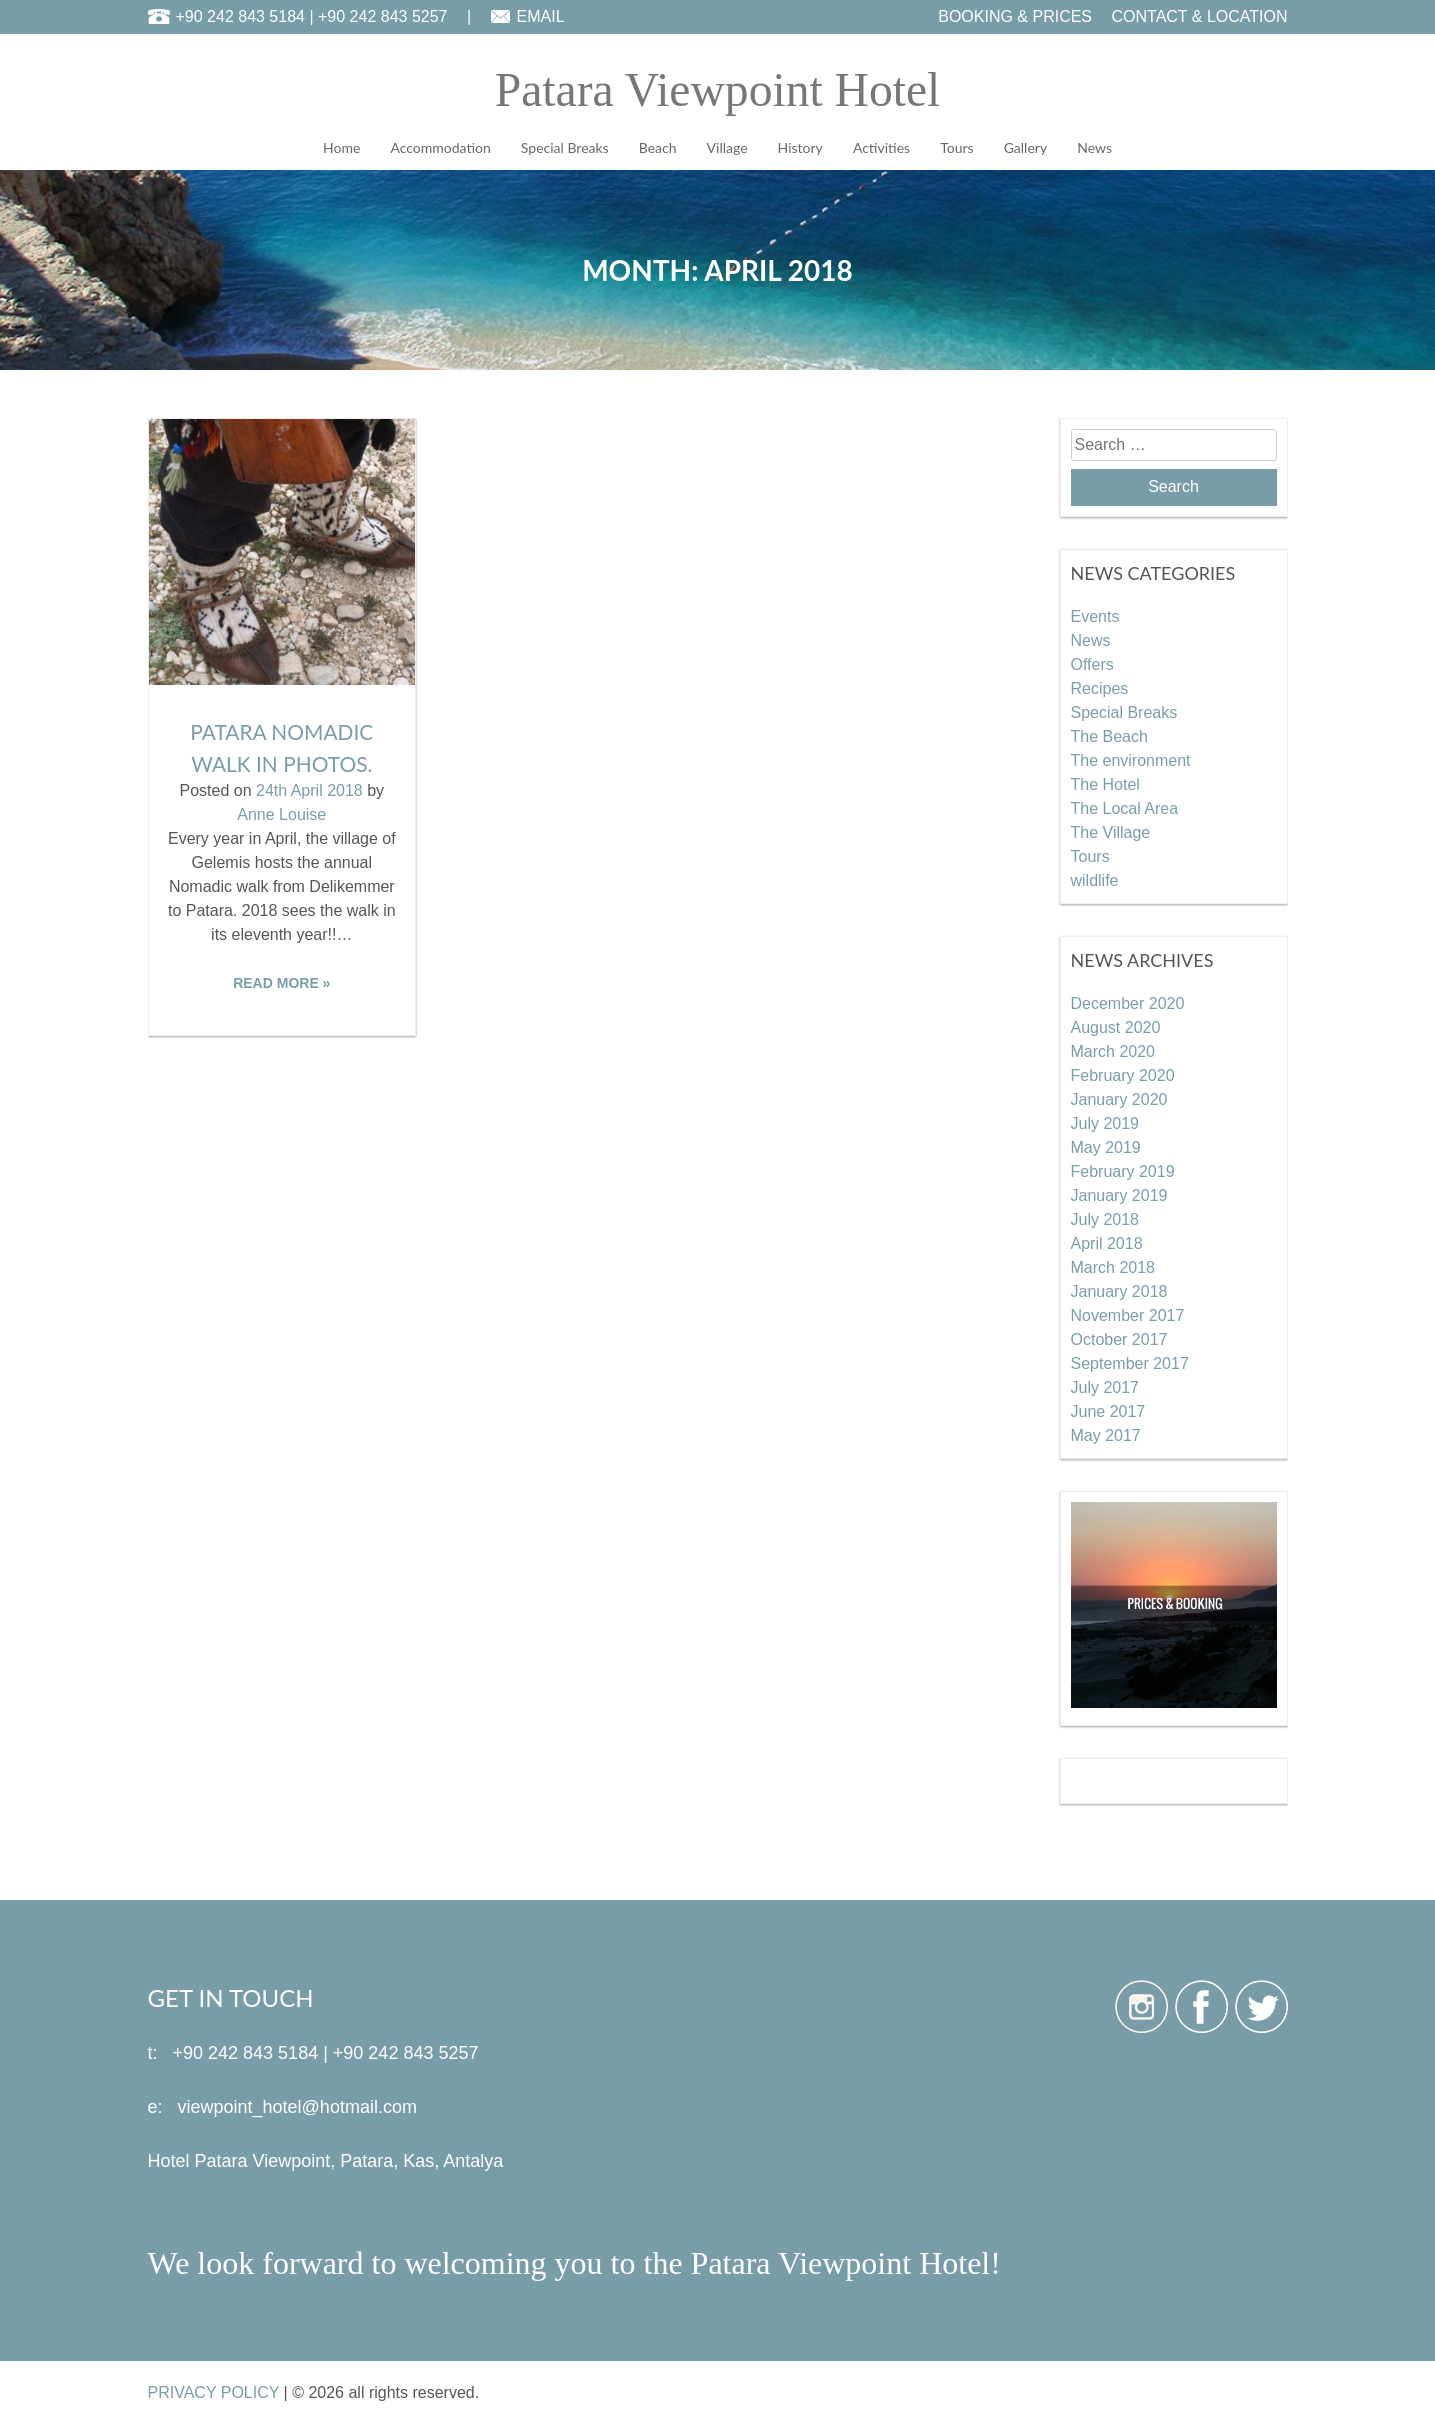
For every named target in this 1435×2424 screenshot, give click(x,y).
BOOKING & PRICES (1015, 16)
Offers (1092, 663)
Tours (956, 147)
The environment (1131, 759)
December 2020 (1128, 1002)
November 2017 (1128, 1314)
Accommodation (440, 147)
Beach (658, 147)
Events (1095, 615)
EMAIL (541, 16)
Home (341, 147)
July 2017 (1105, 1386)
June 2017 (1108, 1410)
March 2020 (1113, 1050)
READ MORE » (281, 983)
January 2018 (1119, 1290)
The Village (1111, 831)
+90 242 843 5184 (240, 16)
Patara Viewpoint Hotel (717, 89)
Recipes (1100, 687)
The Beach (1109, 735)
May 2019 (1106, 1146)
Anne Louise (281, 814)
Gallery (1025, 147)
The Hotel (1105, 783)
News (1094, 147)
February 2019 (1123, 1170)
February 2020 (1123, 1074)
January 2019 (1119, 1194)
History (800, 147)
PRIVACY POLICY (214, 2391)
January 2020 (1119, 1098)
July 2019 (1105, 1122)
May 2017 (1106, 1434)
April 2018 (1107, 1242)
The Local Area (1125, 807)
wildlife (1095, 879)
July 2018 (1105, 1218)
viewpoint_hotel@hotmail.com (297, 2106)
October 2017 (1119, 1338)
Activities (881, 147)
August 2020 (1116, 1026)
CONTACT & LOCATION (1199, 16)
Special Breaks (565, 147)
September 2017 (1130, 1362)
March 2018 (1113, 1266)
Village (727, 147)
